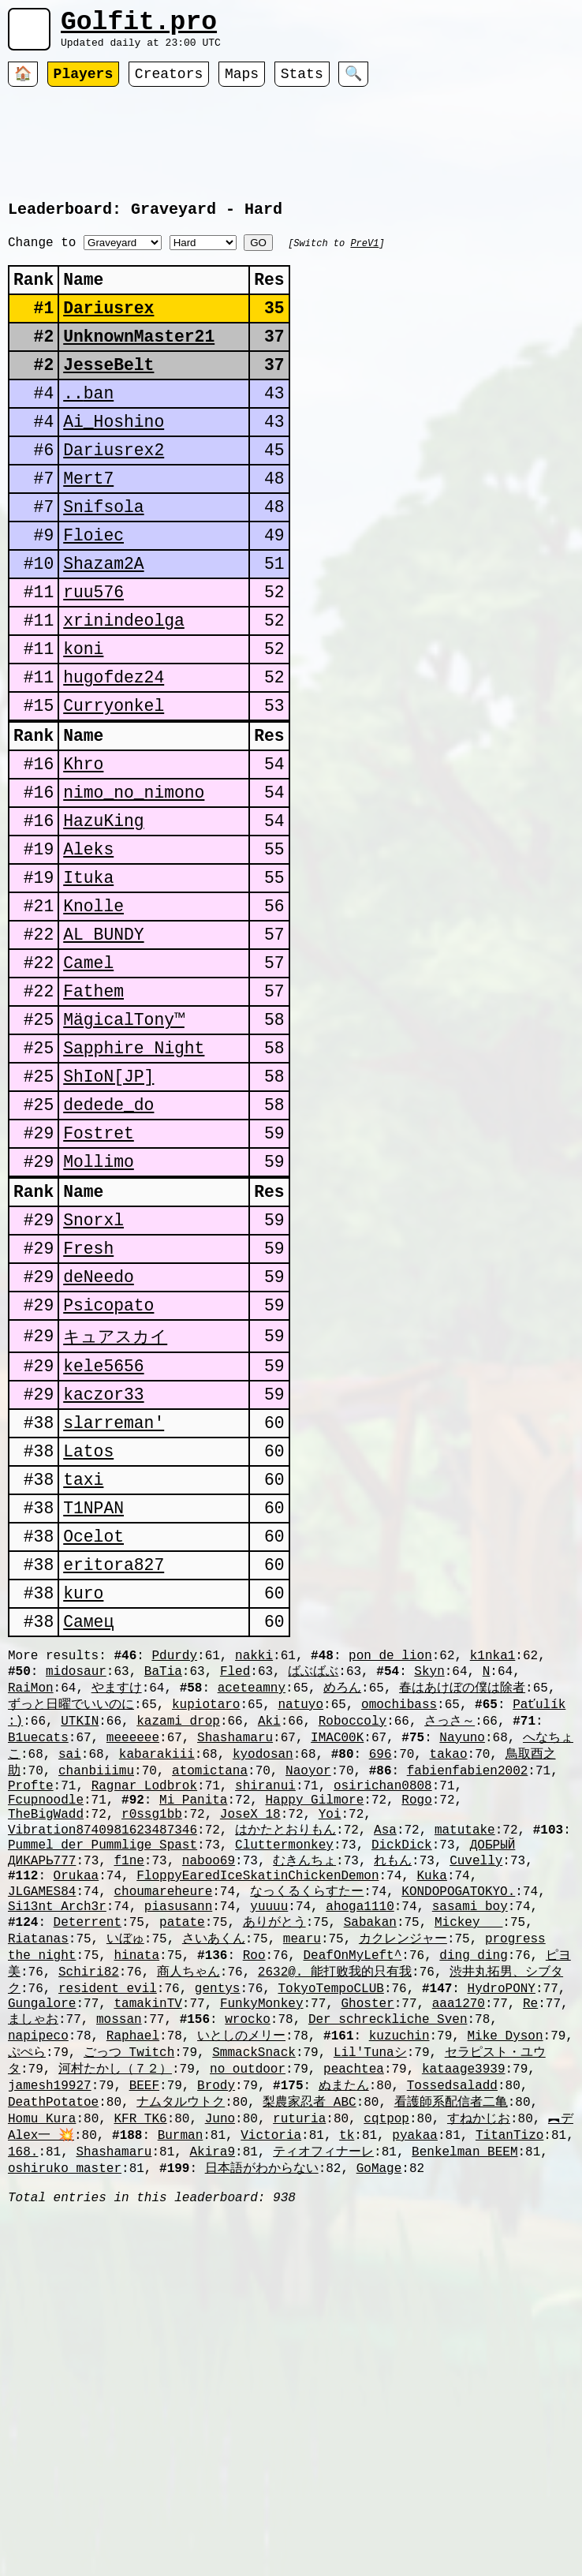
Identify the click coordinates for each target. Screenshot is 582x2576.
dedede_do (108, 1239)
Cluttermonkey (284, 2076)
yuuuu (269, 2147)
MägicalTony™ (124, 1142)
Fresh (88, 1403)
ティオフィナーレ (323, 2418)
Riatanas (38, 2183)
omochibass (399, 1915)
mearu (302, 2183)
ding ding (473, 2201)
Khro (83, 851)
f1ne (129, 2094)
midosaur (76, 1879)
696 (380, 1970)
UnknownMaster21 (139, 364)
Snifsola (103, 559)
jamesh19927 (49, 2345)
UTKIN (80, 1933)
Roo (254, 2201)
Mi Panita (193, 2023)
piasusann (178, 2147)
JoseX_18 (250, 2041)
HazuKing (103, 916)
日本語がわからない (262, 2436)
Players (84, 82)
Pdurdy (174, 1862)
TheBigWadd (46, 2041)
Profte (31, 2006)
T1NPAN (93, 1695)
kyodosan (263, 1970)
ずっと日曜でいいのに (71, 1915)
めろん (342, 1897)
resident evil (107, 2237)
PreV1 (364, 257)
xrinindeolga (124, 688)
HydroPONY (501, 2237)
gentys (218, 2237)
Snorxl (93, 1370)
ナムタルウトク (180, 2363)
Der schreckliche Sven (388, 2273)
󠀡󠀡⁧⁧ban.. (88, 429)
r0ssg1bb (151, 2041)
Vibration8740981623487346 (102, 2058)
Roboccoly (352, 1933)
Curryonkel (113, 785)
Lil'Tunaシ (370, 2309)
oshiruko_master (64, 2436)
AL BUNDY (103, 1045)
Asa (385, 2058)
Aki (269, 1933)
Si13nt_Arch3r (57, 2147)
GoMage (379, 2436)
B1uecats (38, 1952)
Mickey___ (468, 2165)
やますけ (116, 1897)
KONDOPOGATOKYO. (458, 2129)
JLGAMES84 (42, 2129)
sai (69, 1970)
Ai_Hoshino (113, 462)
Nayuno (462, 1952)
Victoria (271, 2400)
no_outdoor (247, 2327)
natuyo (300, 1915)
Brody (216, 2345)
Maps (242, 82)
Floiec (93, 591)
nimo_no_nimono (133, 884)
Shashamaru (235, 1952)
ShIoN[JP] (108, 1207)
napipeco (38, 2291)
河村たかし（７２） (115, 2327)
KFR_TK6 (140, 2382)
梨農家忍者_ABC (309, 2363)
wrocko (247, 2273)
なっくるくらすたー (307, 2129)
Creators (169, 82)
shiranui (265, 2006)
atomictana (210, 1988)
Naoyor (308, 1988)
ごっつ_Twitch (129, 2309)
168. (23, 2418)
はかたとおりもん (285, 2058)
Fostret (98, 1272)
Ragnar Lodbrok (144, 2006)
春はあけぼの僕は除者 (462, 1897)
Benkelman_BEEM (464, 2418)
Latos (88, 1630)
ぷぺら (27, 2309)
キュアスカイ (115, 1500)
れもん (393, 2094)
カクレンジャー (403, 2183)
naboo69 (208, 2094)
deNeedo (98, 1435)
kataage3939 (464, 2327)
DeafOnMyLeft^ (352, 2201)
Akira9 (212, 2418)
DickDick (401, 2076)
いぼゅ (125, 2183)
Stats (302, 82)
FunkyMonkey (262, 2255)
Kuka (431, 2112)
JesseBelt (108, 397)
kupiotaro (206, 1915)
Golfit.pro (139, 25)
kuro (83, 1792)
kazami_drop (178, 1933)
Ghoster (367, 2255)
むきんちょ (304, 2094)
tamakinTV (147, 2255)
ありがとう (274, 2165)
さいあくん (213, 2183)
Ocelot (93, 1727)
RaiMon (31, 1897)
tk (346, 2400)
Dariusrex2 (113, 494)
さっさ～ (449, 1933)
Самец (88, 1824)
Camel (88, 1078)
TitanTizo (509, 2400)
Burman (180, 2400)
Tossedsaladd (452, 2345)
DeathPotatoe (53, 2363)
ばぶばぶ (313, 1879)
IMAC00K (337, 1952)
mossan (119, 2273)
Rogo (416, 2023)
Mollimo (98, 1304)
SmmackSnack (254, 2309)
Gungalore (42, 2255)
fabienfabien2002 (467, 1988)
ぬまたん (344, 2345)
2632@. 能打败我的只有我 (335, 2219)
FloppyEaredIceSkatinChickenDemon (257, 2112)
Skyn (429, 1879)
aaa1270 (458, 2255)
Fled (235, 1879)
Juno (220, 2382)
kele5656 (103, 1533)
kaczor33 (103, 1565)
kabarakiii (157, 1970)
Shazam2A (103, 623)
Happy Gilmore (314, 2023)
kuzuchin (399, 2291)
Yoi (330, 2041)
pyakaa (415, 2400)
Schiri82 (88, 2219)
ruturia (299, 2382)
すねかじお (478, 2382)
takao (449, 1970)
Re (530, 2255)
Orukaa (76, 2112)
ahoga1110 (360, 2147)
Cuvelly (476, 2094)
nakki (254, 1862)
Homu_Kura (42, 2382)
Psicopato (108, 1467)
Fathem (93, 1110)
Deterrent (87, 2165)
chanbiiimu (96, 1988)
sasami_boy (470, 2147)
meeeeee (132, 1952)
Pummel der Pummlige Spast (102, 2076)
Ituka (88, 981)
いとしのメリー (241, 2291)
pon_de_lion (390, 1862)
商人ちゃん (188, 2219)
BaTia (163, 1879)
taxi (83, 1662)
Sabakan (370, 2165)
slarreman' (113, 1598)
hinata (136, 2201)
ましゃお (33, 2273)
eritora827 (113, 1759)
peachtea (353, 2327)
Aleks (88, 948)
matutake (465, 2058)
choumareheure (163, 2129)
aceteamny (251, 1897)
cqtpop (386, 2382)
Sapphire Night (133, 1175)
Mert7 (88, 526)
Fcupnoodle (46, 2023)
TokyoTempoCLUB (330, 2237)
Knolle (93, 1013)
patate (182, 2165)
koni (83, 720)
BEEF (144, 2345)
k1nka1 (493, 1862)
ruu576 (93, 656)
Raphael (132, 2291)
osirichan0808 (383, 2006)
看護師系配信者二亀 (451, 2363)
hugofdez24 (113, 753)
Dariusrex (108, 332)
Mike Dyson (505, 2291)
